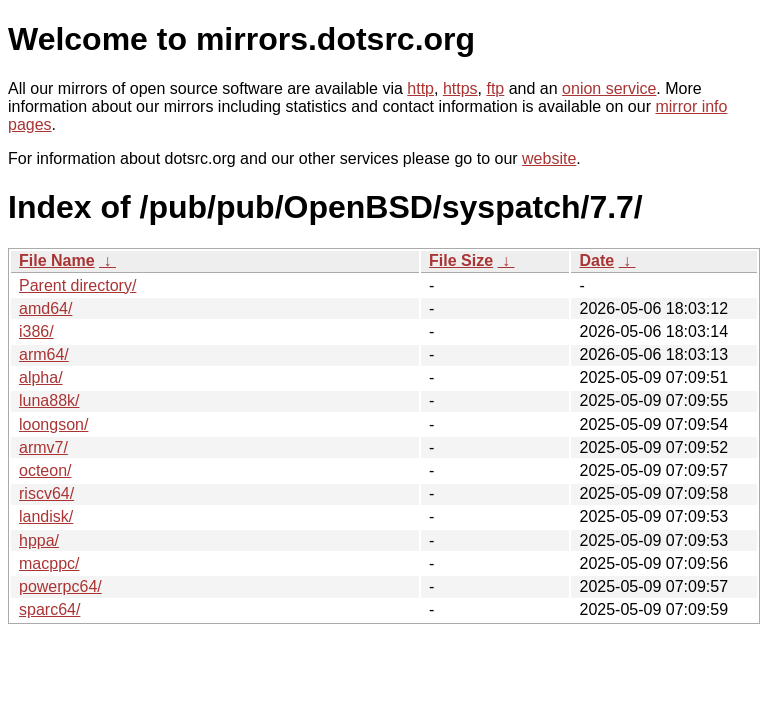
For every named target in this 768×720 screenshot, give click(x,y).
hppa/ (39, 540)
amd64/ (45, 308)
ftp (495, 88)
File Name (57, 260)
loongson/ (53, 424)
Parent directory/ (77, 285)
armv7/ (43, 447)
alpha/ (41, 377)
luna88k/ (49, 400)
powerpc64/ (60, 586)
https (460, 88)
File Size (461, 260)
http (420, 88)
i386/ (36, 331)
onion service (609, 88)
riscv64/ (46, 493)
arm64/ (44, 354)
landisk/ (46, 516)
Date (596, 260)
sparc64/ (49, 609)
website (549, 158)
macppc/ (49, 563)
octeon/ (45, 470)
